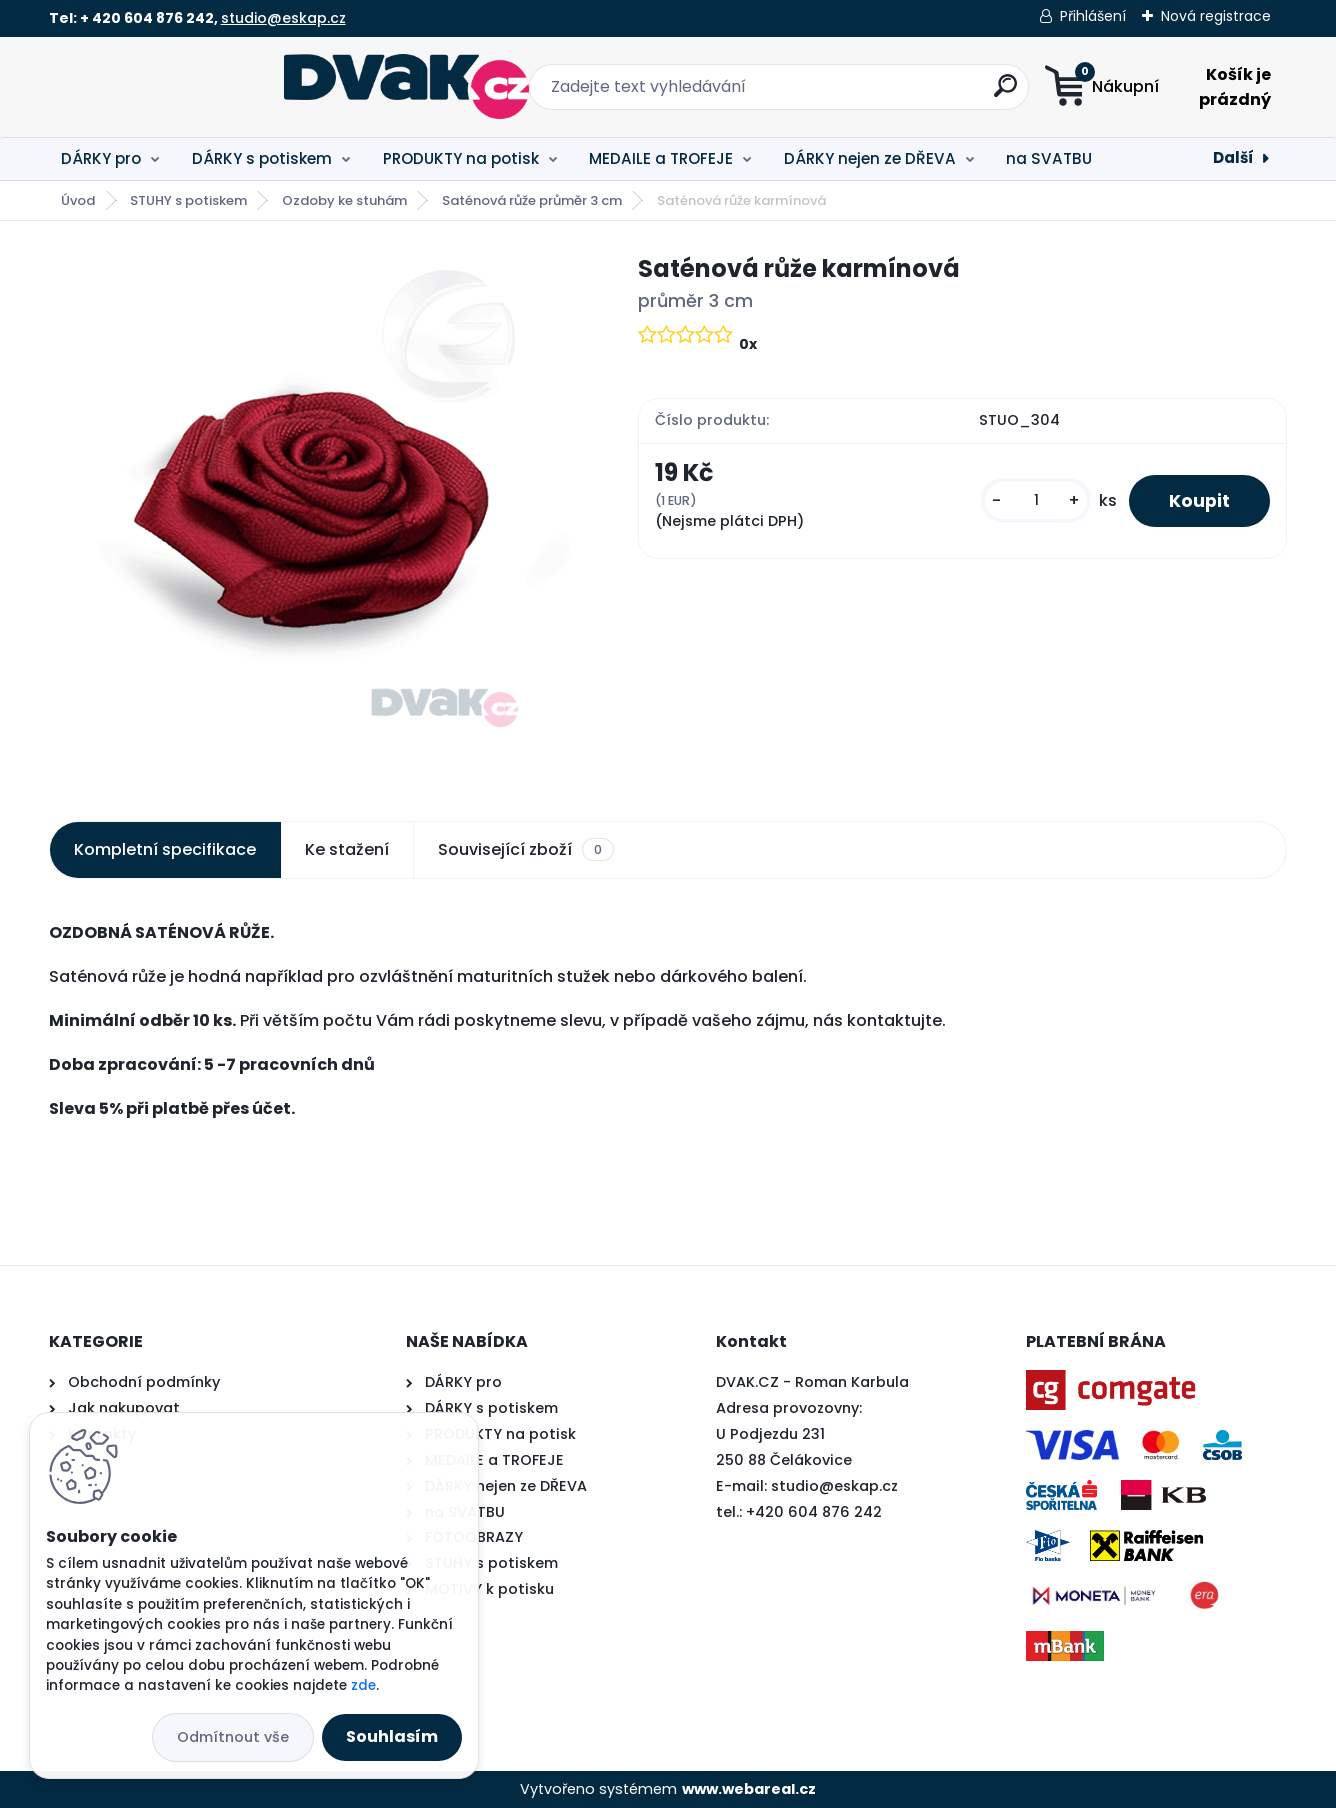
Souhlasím (392, 1736)
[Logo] (171, 87)
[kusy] (1036, 500)
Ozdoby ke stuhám (344, 200)
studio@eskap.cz (283, 18)
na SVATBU (1049, 158)
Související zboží (526, 850)
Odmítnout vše (233, 1737)
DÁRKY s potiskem (262, 158)
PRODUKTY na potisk (461, 158)
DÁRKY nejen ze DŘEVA (870, 158)
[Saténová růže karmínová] (311, 513)
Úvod (78, 200)
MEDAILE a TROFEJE (661, 158)
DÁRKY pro (101, 158)
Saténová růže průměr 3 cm (532, 200)
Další (1233, 157)
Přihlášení (1093, 16)
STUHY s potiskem (188, 200)
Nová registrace (1216, 16)
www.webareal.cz (749, 1789)
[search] (865, 93)
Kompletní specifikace (165, 849)
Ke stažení (347, 849)
